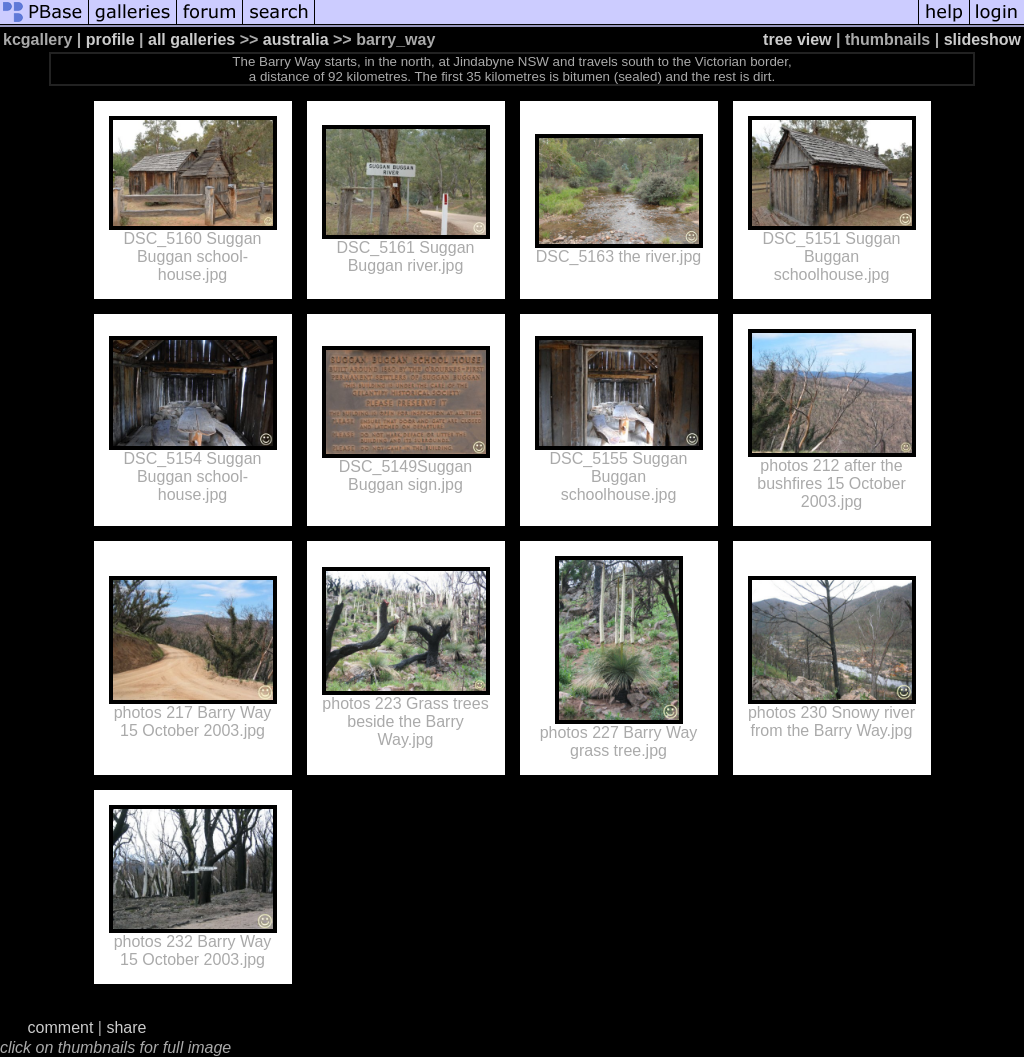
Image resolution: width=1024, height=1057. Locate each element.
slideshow (982, 39)
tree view (797, 39)
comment (61, 1027)
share (126, 1027)
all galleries (191, 39)
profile (110, 39)
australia (296, 39)
